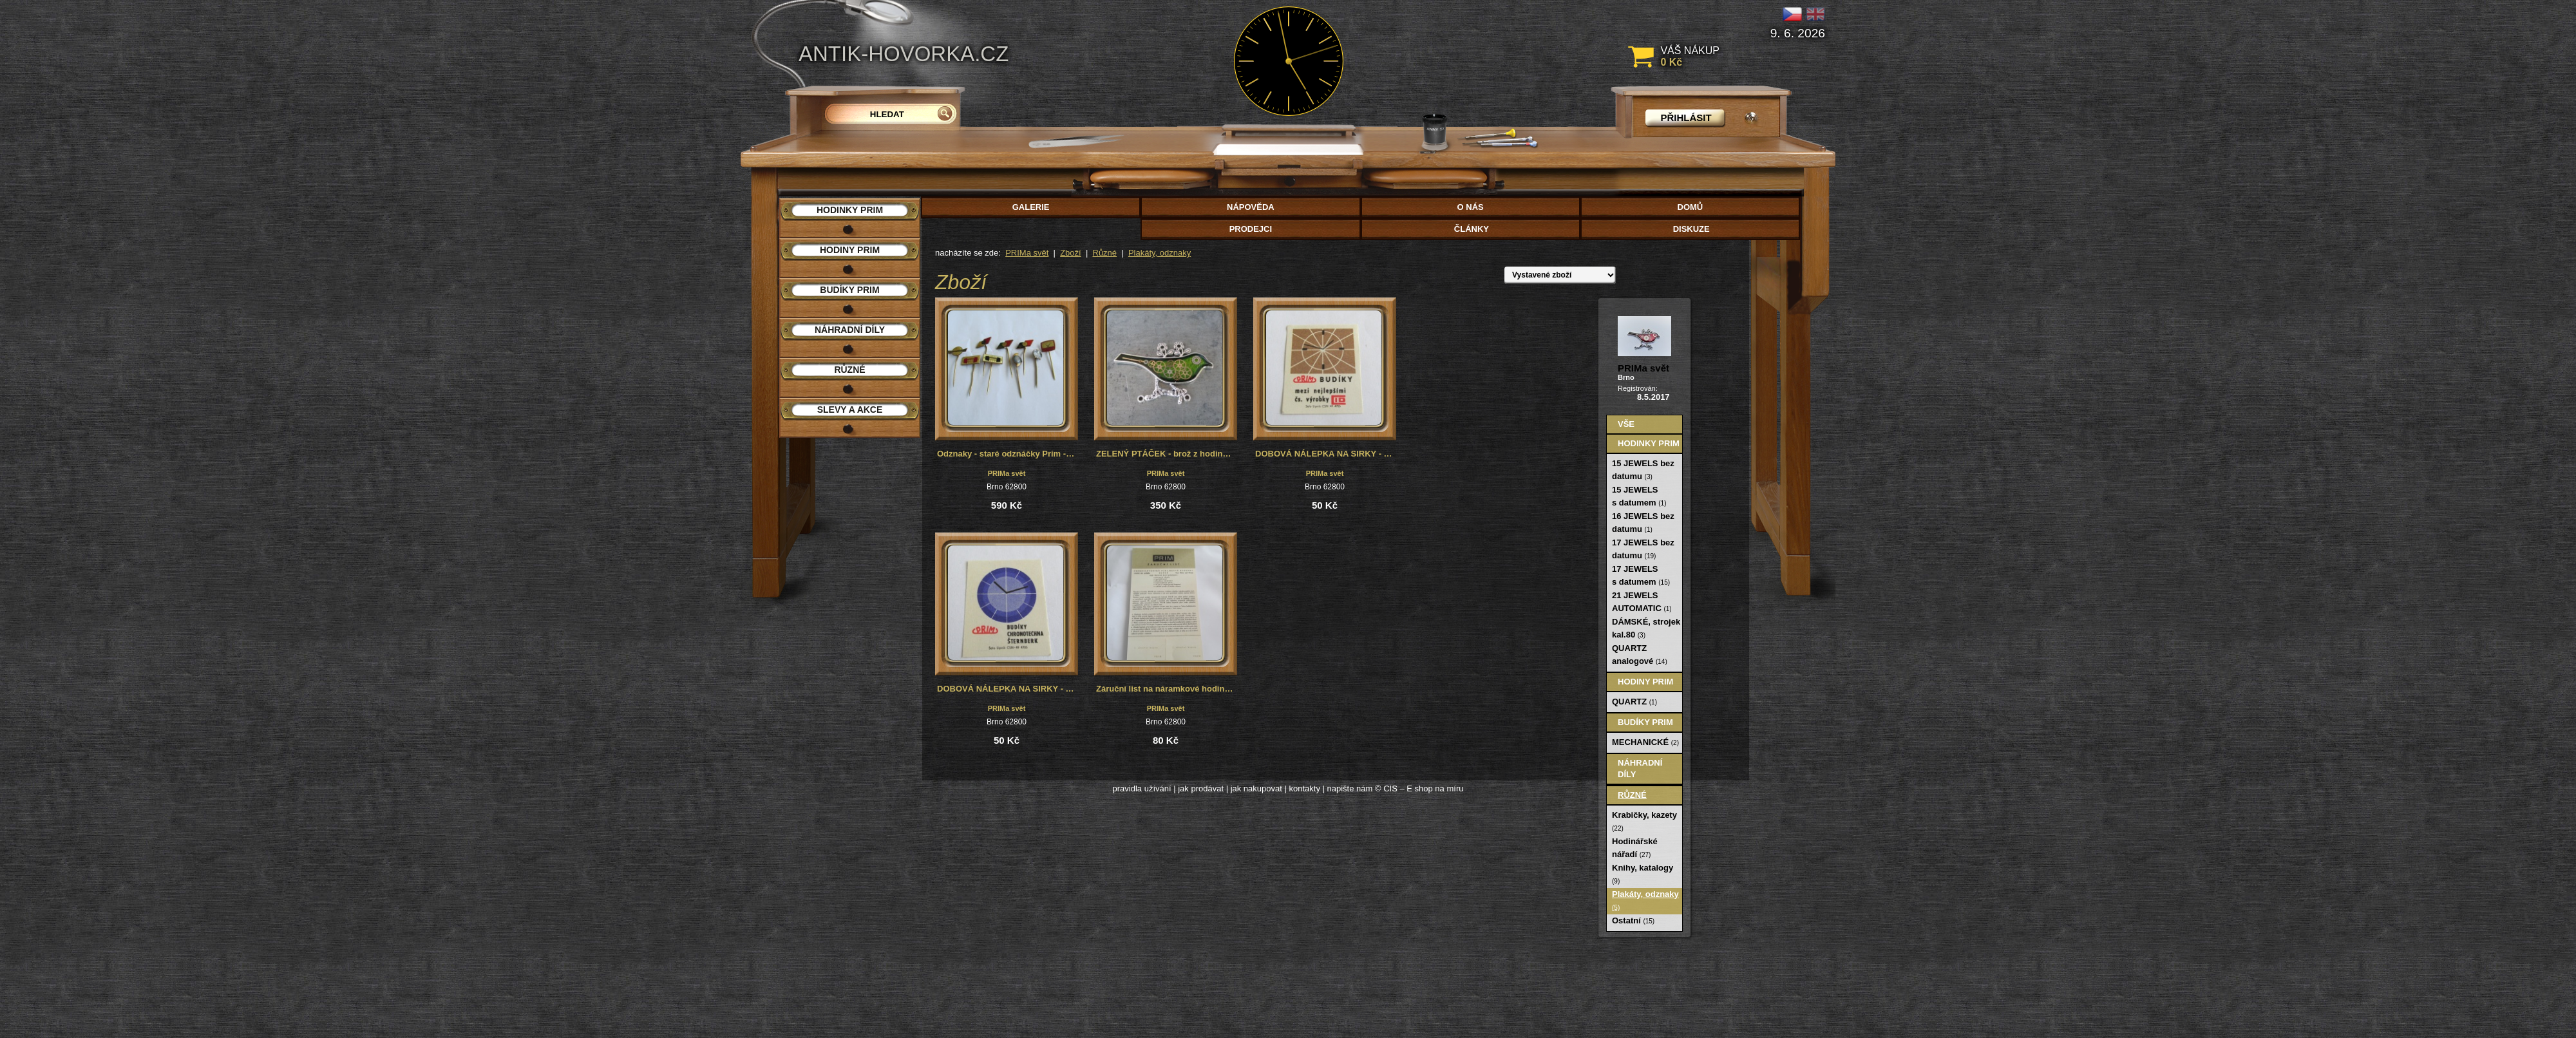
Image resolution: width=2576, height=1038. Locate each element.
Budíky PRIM (1645, 722)
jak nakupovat (1256, 788)
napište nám (1350, 788)
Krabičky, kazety (1644, 821)
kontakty (1304, 788)
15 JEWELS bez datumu (1643, 469)
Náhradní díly (1640, 768)
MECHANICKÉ (1645, 742)
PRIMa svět (1026, 253)
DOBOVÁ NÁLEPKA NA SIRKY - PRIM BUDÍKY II (1007, 689)
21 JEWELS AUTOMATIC (1642, 601)
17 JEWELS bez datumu (1643, 549)
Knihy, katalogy (1642, 874)
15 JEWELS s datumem (1639, 496)
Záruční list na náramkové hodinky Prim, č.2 (1166, 689)
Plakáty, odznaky (1159, 253)
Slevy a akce (850, 409)
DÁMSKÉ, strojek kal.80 (1646, 628)
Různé (1105, 253)
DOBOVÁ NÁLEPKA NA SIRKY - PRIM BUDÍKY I (1325, 453)
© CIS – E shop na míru (1419, 788)
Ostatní (1633, 920)
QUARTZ (1634, 701)
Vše (1626, 424)
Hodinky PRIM (1649, 443)
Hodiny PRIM (1645, 681)
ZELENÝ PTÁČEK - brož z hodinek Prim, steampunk (1166, 453)
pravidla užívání (1142, 788)
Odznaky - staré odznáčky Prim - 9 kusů (1007, 453)
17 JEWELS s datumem (1641, 575)
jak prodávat (1201, 788)
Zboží (1070, 253)
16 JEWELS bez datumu (1643, 522)
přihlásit (1685, 117)
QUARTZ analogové (1639, 654)
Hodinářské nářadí (1635, 847)
